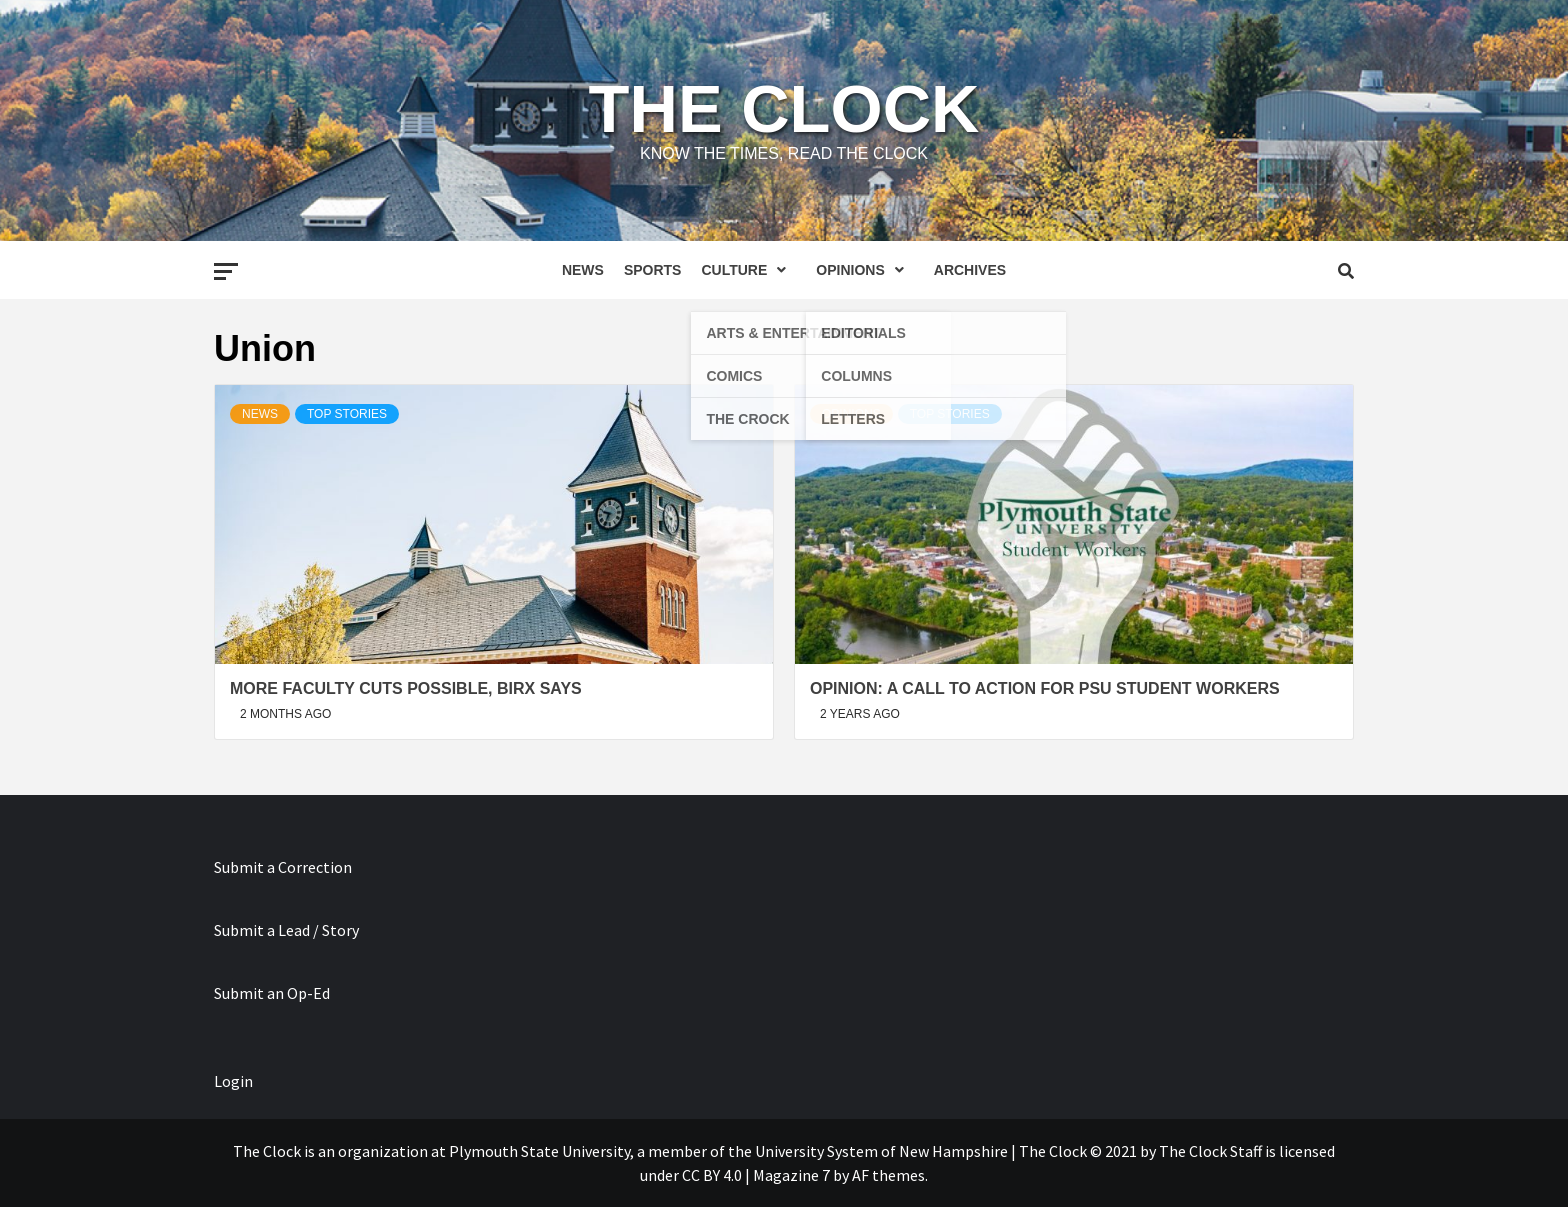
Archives (970, 270)
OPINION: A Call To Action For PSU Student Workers (1045, 688)
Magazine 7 (791, 1175)
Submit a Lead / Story (286, 930)
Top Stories (347, 414)
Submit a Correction (283, 867)
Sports (653, 270)
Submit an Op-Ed (272, 993)
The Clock (784, 108)
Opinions (864, 270)
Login (233, 1081)
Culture (748, 270)
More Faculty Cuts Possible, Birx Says (406, 688)
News (583, 270)
